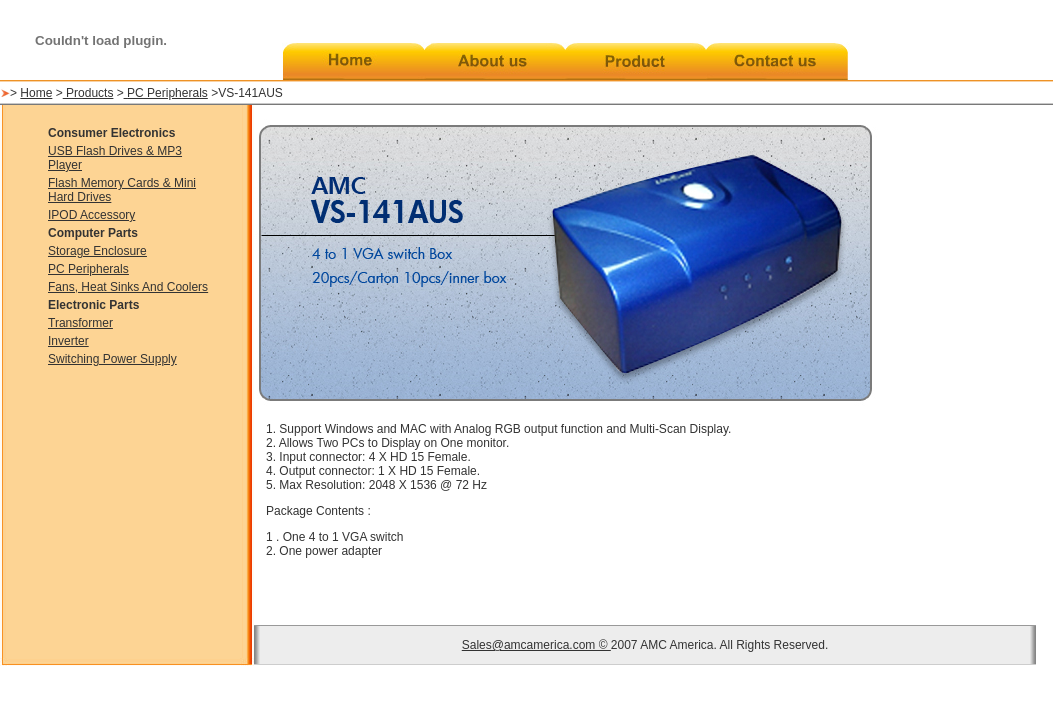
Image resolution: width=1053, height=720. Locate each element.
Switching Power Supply (112, 359)
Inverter (68, 341)
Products (88, 93)
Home (36, 93)
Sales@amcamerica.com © (536, 645)
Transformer (80, 323)
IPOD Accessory (91, 215)
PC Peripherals (167, 93)
